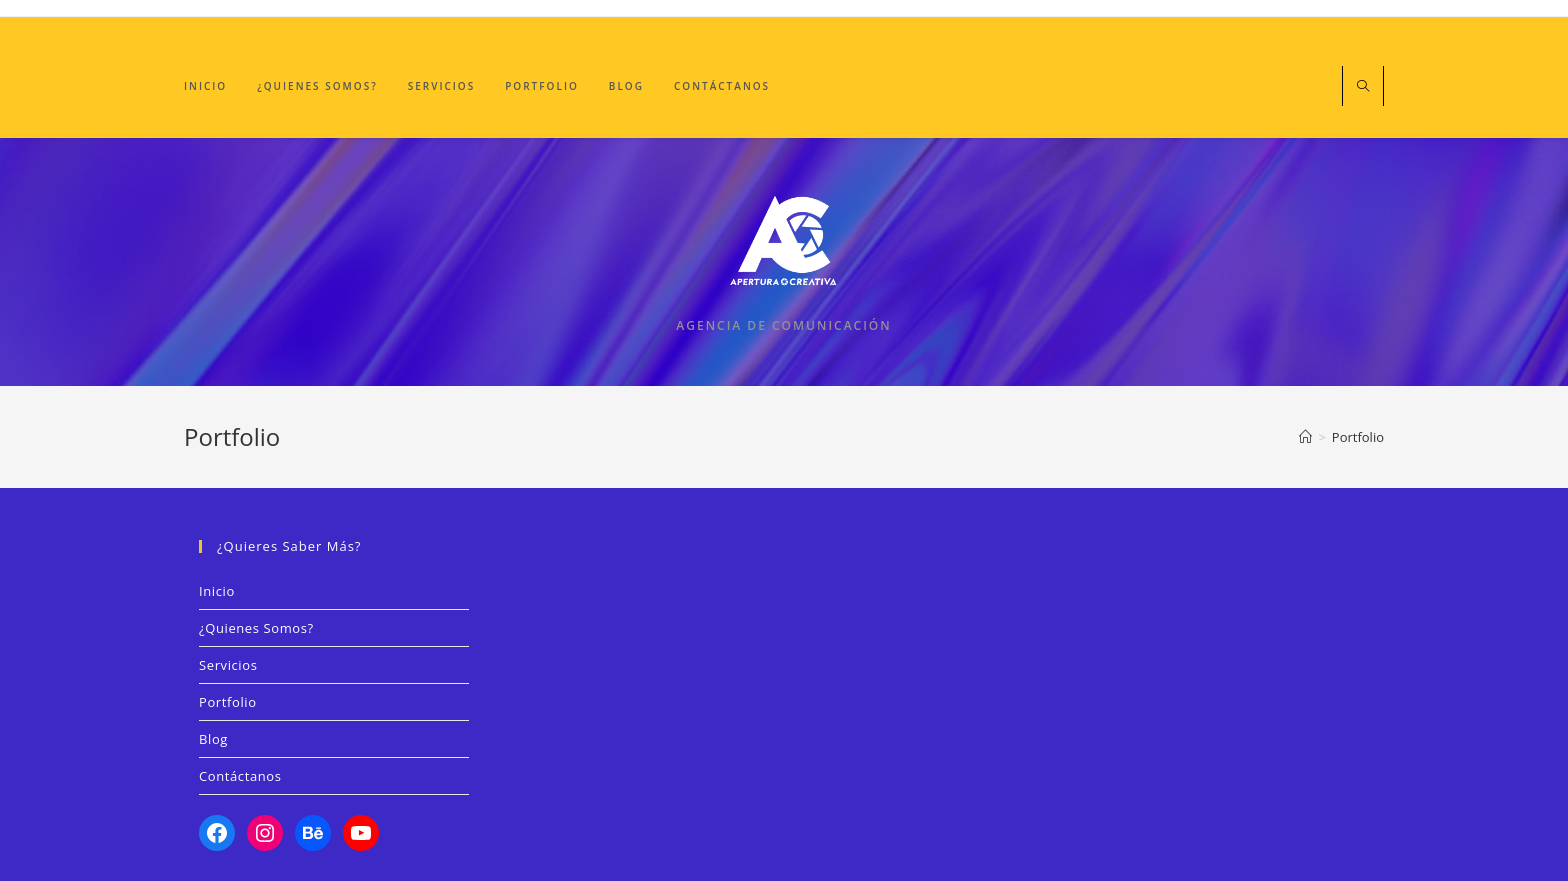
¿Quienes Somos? (256, 628)
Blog (213, 739)
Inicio (217, 591)
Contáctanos (240, 776)
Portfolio (1358, 437)
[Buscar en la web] (1363, 87)
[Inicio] (1305, 437)
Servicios (228, 665)
